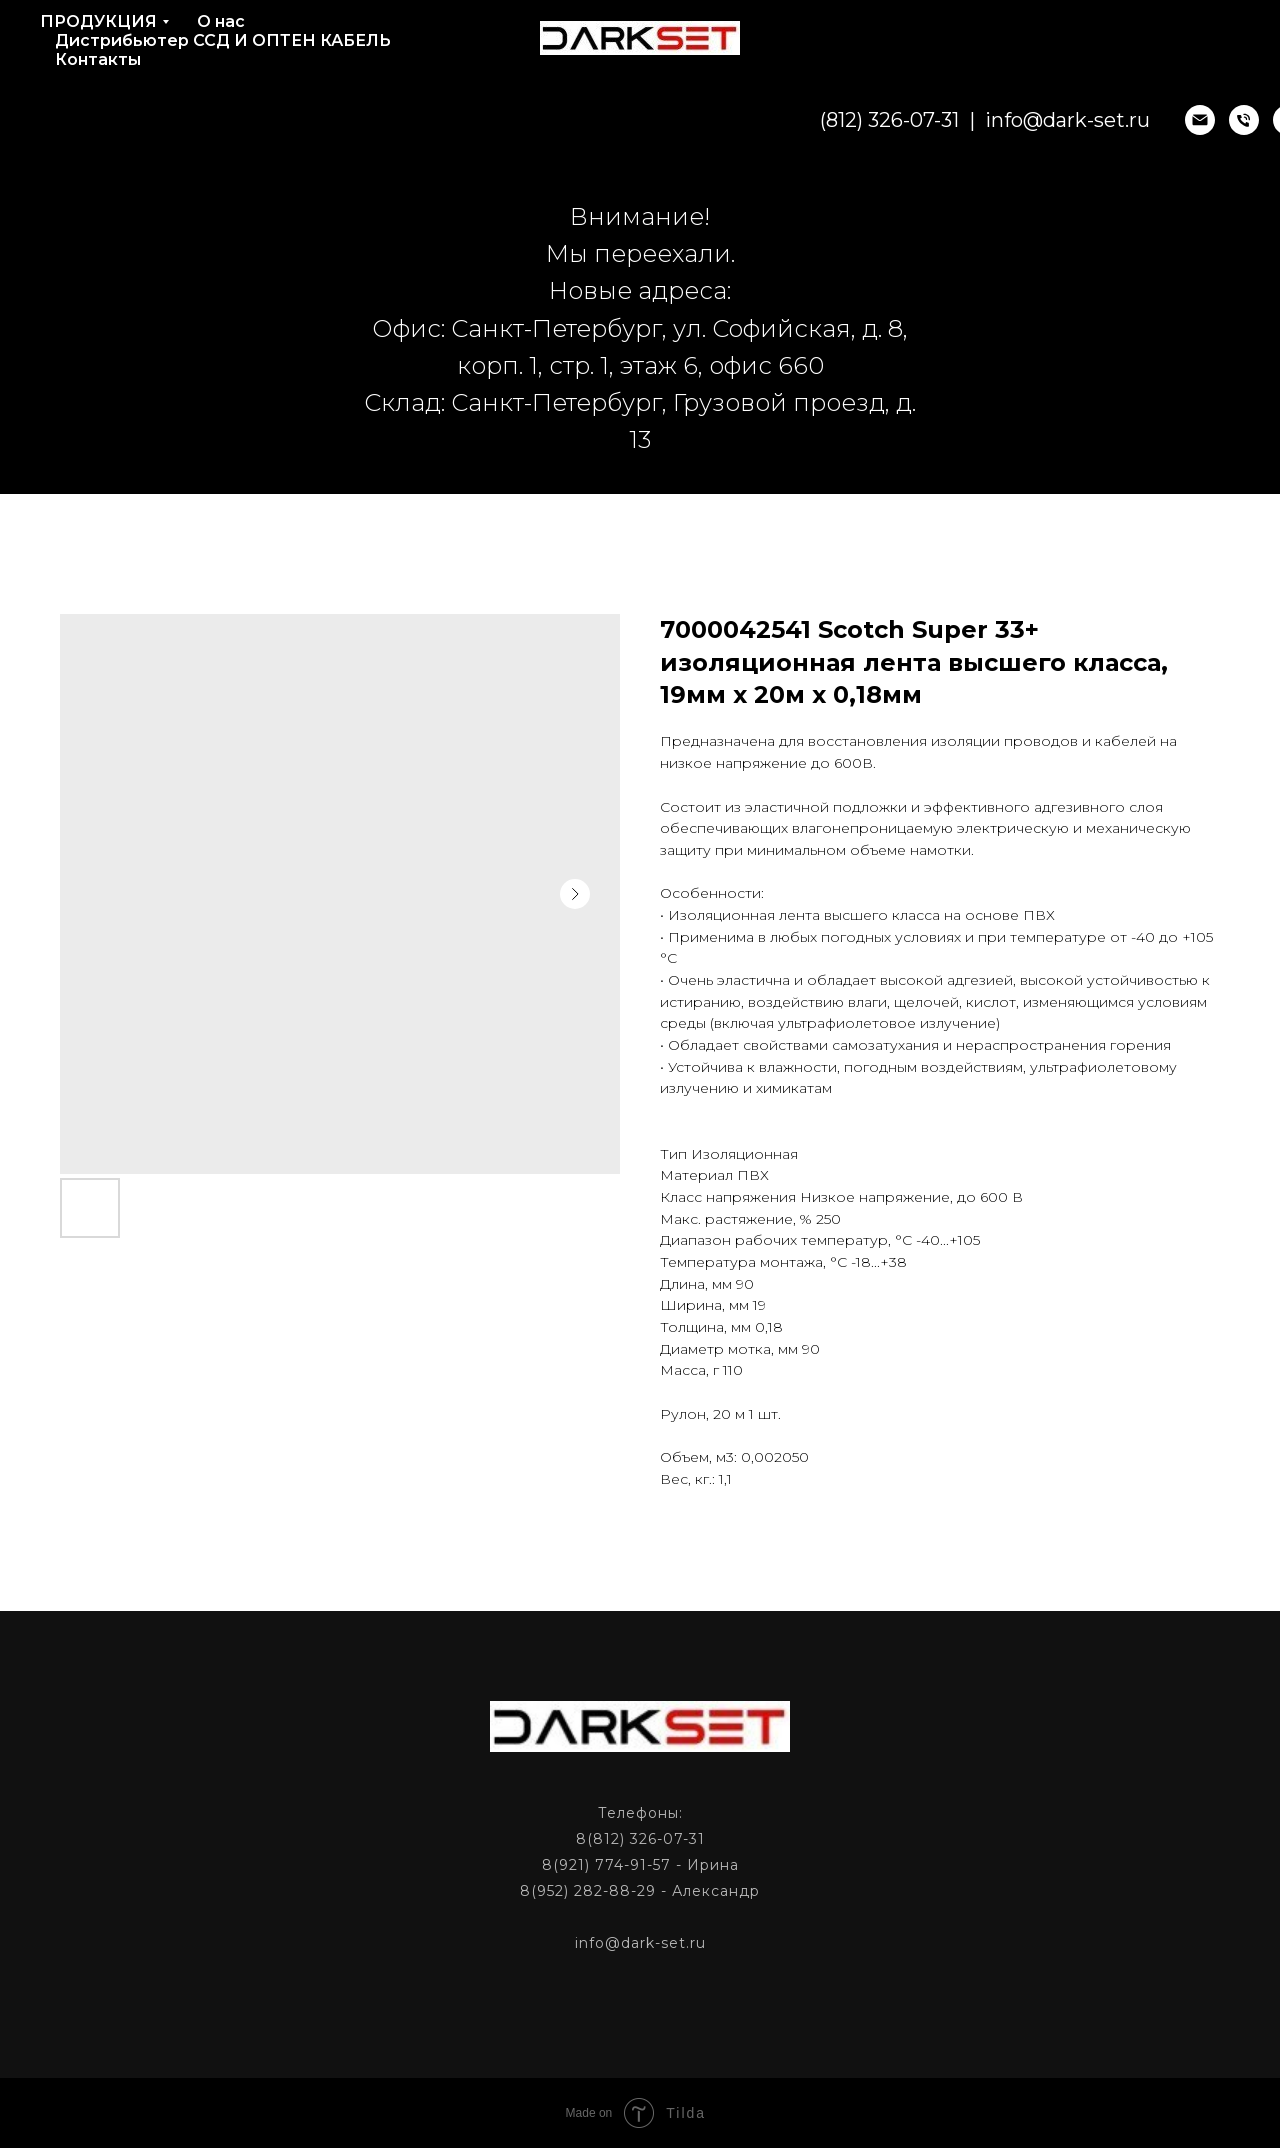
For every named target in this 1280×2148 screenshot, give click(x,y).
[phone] (1176, 120)
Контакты (98, 59)
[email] (1132, 120)
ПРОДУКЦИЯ (98, 21)
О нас (221, 21)
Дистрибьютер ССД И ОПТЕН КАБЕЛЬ (223, 40)
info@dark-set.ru (999, 120)
